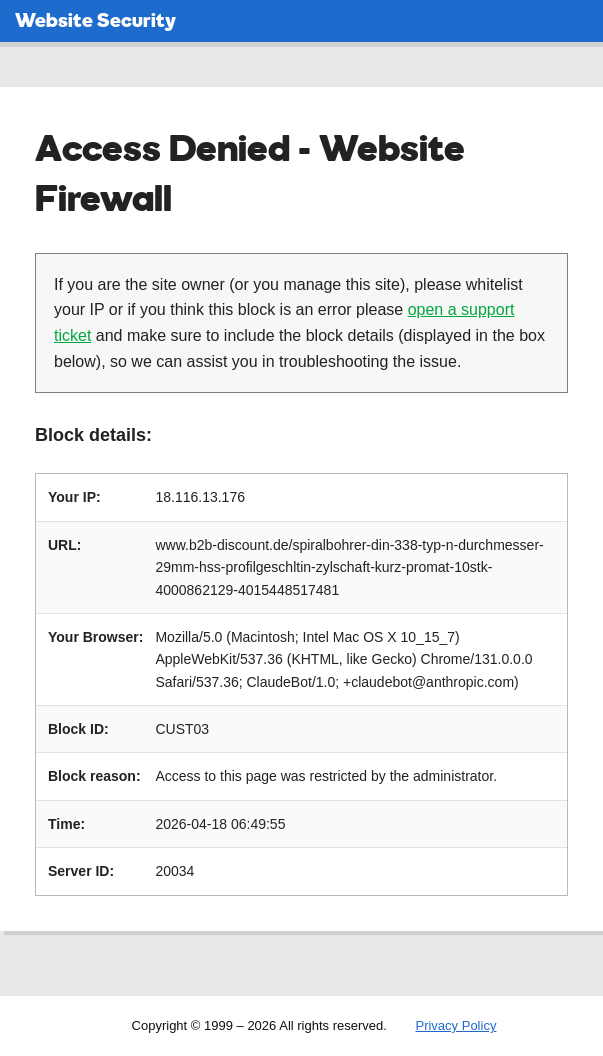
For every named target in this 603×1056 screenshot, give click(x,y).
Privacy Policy (455, 1025)
